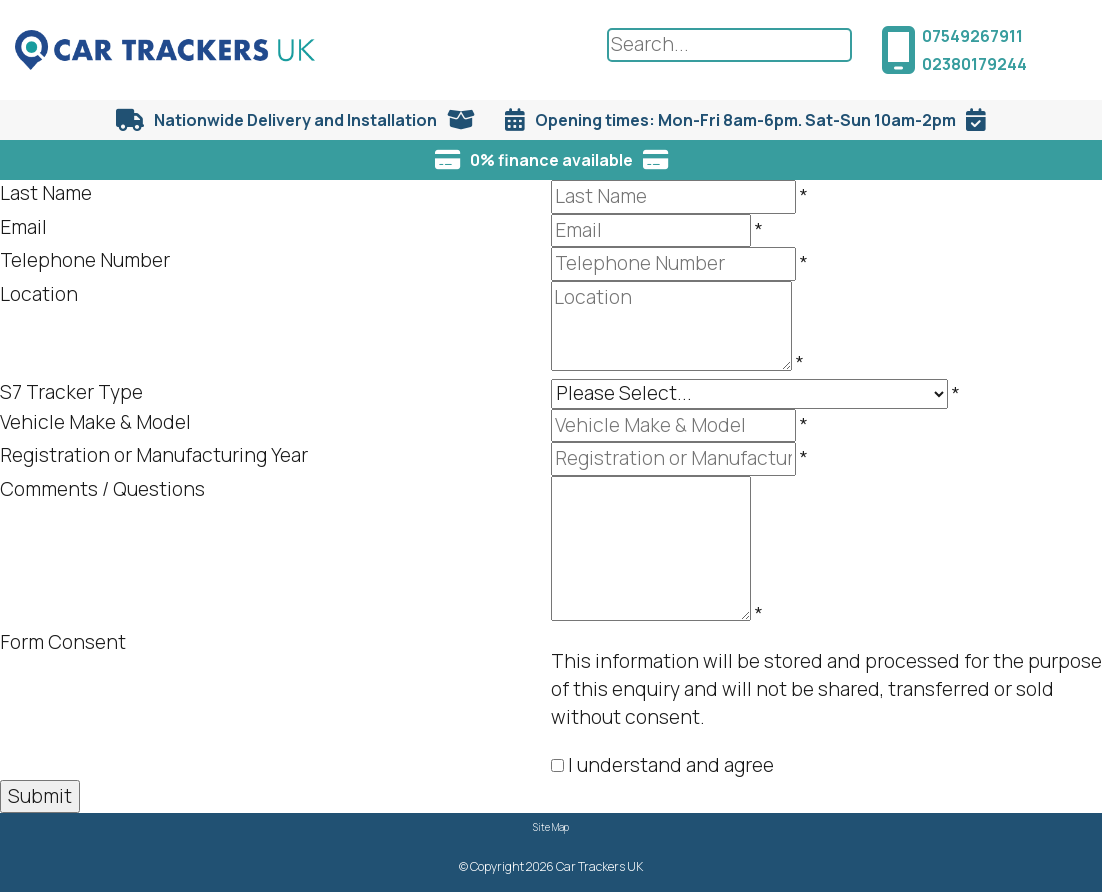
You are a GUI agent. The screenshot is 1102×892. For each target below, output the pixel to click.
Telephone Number (85, 260)
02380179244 (974, 64)
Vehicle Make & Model (95, 422)
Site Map (551, 827)
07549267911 (972, 36)
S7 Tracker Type (71, 392)
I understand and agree (671, 765)
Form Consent (63, 642)
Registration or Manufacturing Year (154, 455)
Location (39, 294)
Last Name (46, 193)
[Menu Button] (1072, 46)
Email (23, 227)
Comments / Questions (102, 489)
